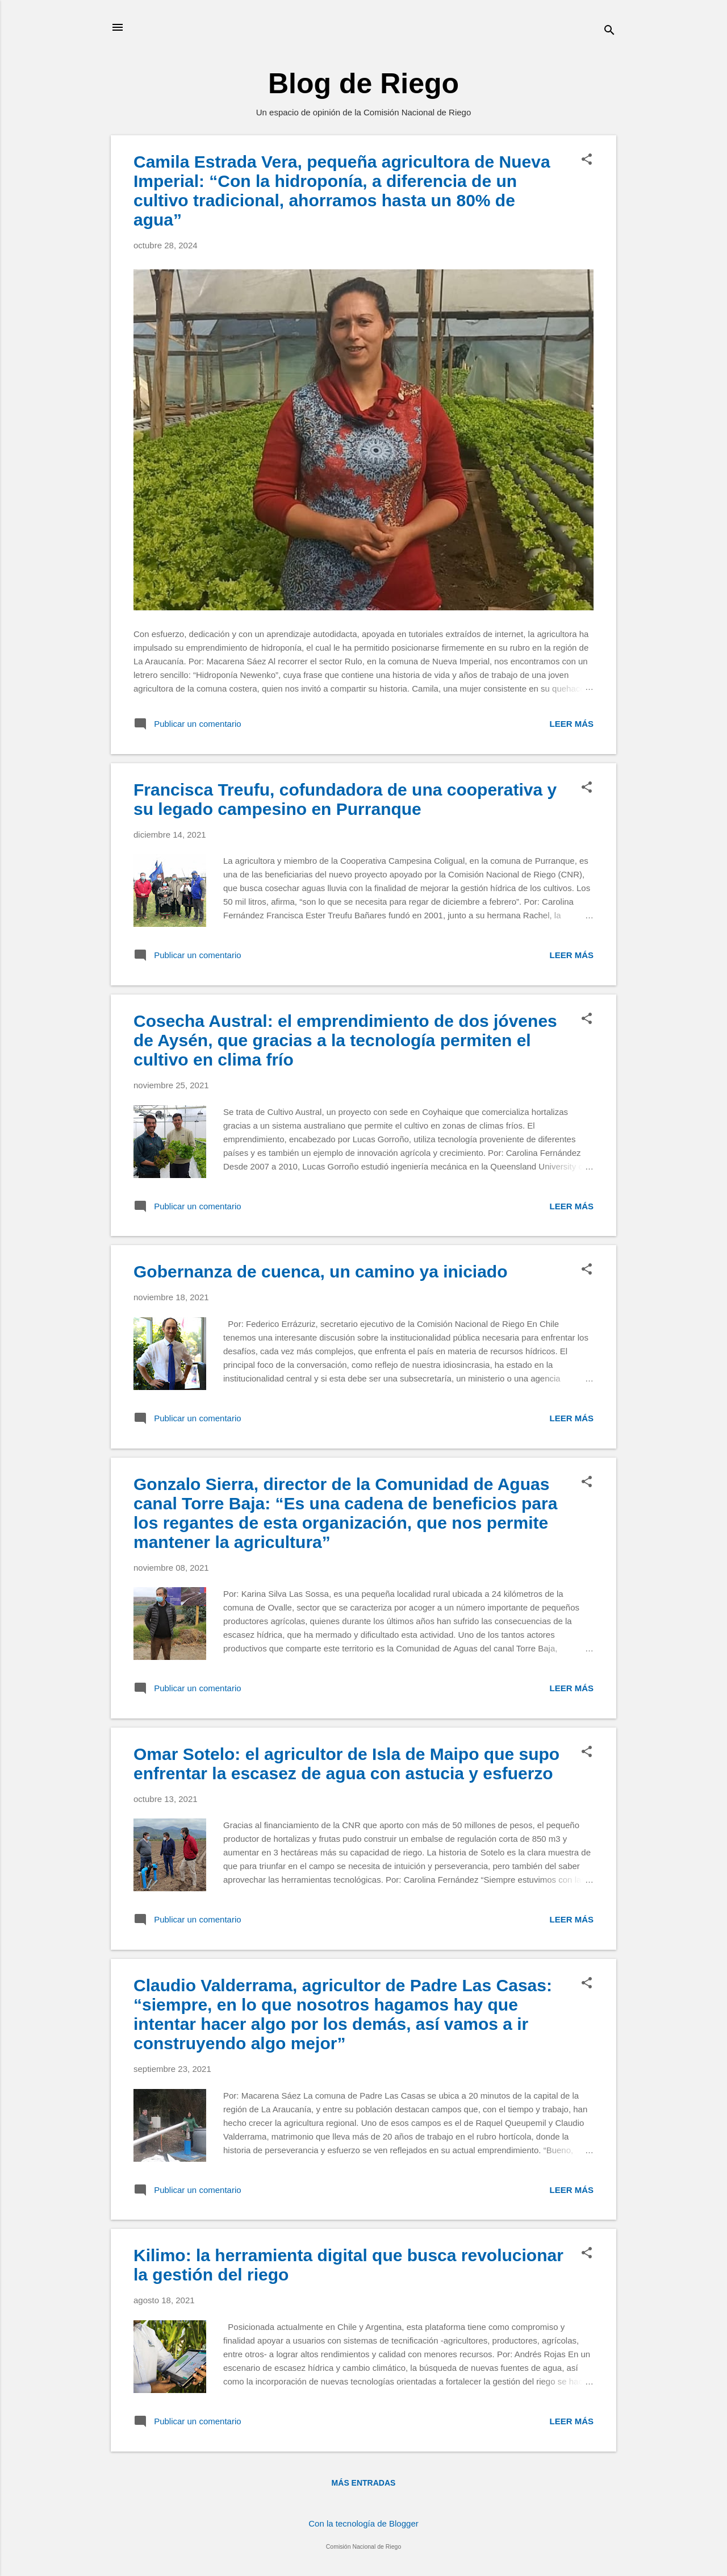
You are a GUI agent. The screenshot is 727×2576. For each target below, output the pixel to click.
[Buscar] (609, 31)
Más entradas (364, 2482)
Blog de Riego (363, 83)
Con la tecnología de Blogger (363, 2523)
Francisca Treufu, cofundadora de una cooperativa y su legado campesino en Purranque (345, 799)
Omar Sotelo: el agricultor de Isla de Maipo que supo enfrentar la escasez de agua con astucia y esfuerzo (346, 1764)
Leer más (571, 724)
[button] (587, 160)
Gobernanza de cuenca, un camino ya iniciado (320, 1271)
